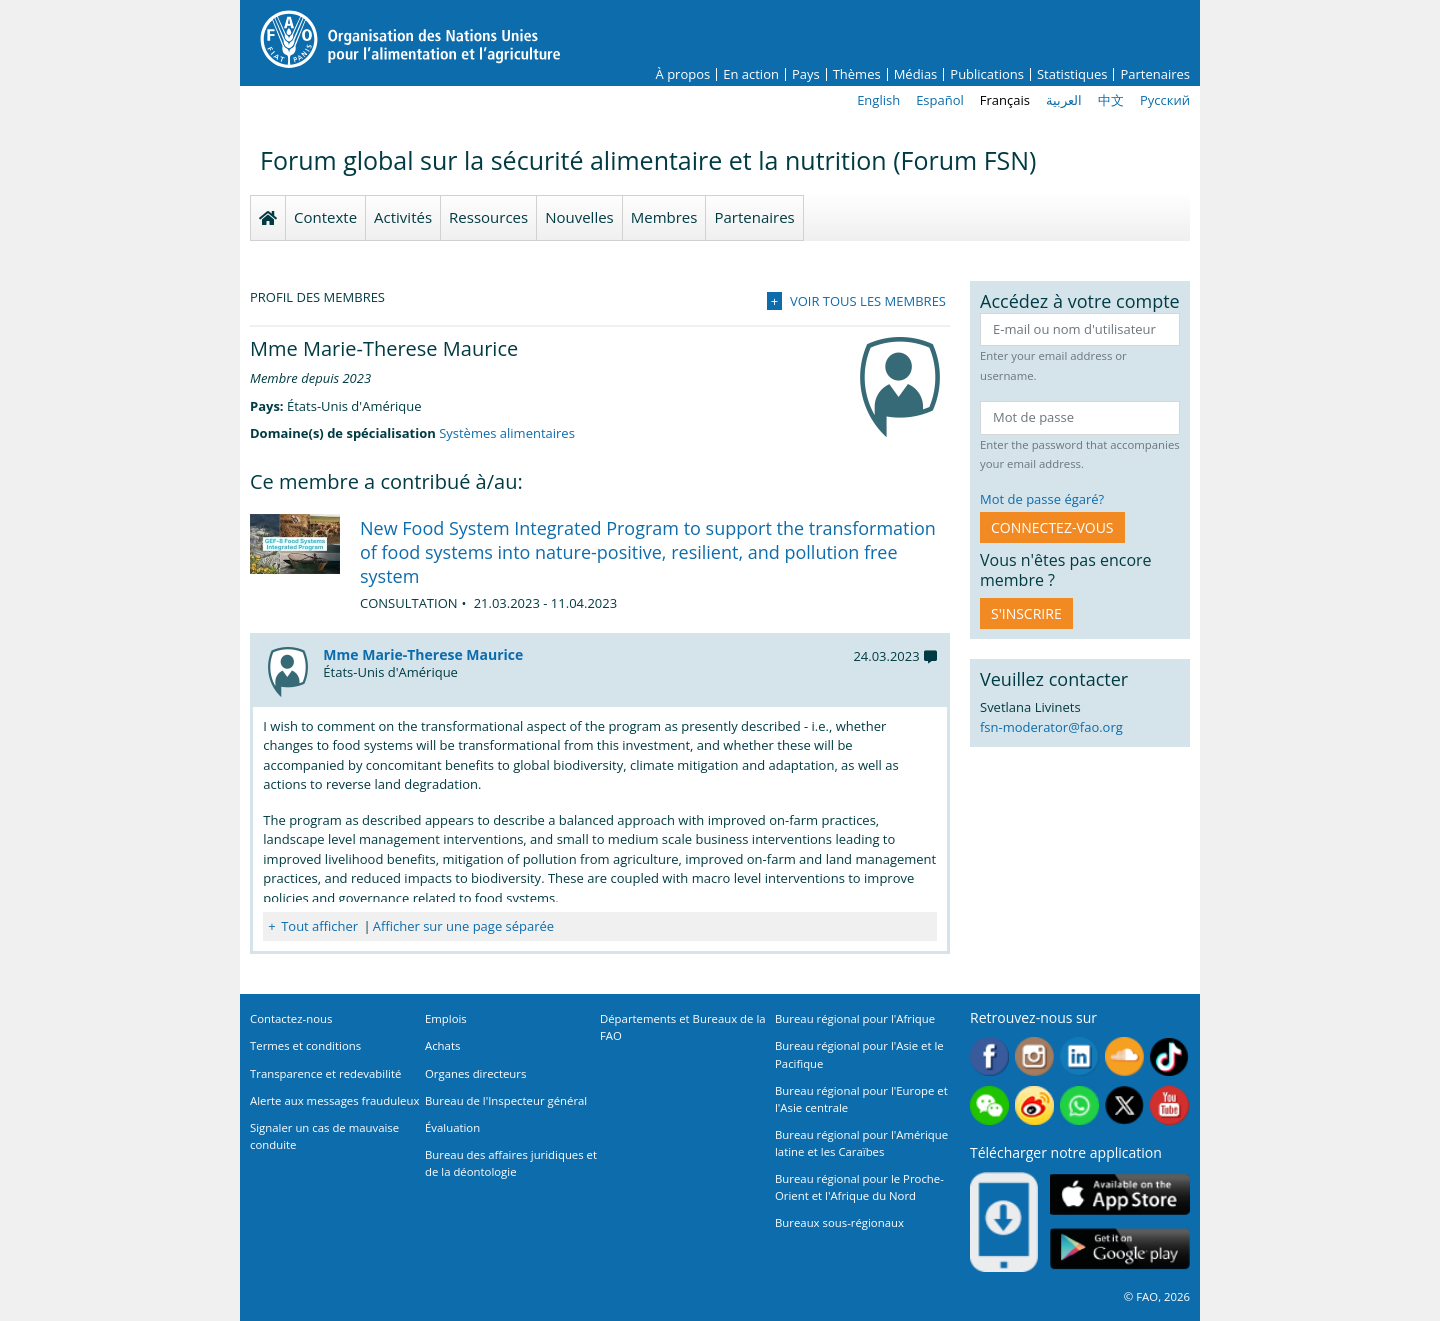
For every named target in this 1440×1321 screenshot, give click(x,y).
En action (751, 74)
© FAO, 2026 (1157, 1296)
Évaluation (452, 1127)
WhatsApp (1079, 1105)
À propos (683, 74)
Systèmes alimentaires (507, 433)
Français (1005, 100)
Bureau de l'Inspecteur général (506, 1100)
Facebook (989, 1056)
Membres (664, 217)
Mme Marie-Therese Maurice (423, 654)
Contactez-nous (291, 1018)
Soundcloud (1124, 1056)
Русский (1165, 100)
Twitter (1124, 1105)
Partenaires (1155, 74)
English (878, 100)
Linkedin (1079, 1056)
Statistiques (1072, 74)
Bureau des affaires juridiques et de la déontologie (511, 1163)
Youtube (1169, 1105)
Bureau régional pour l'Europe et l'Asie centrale (861, 1099)
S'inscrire (1026, 613)
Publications (987, 74)
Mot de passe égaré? (1042, 499)
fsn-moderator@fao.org (1051, 727)
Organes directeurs (475, 1073)
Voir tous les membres (868, 301)
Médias (916, 74)
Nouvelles (579, 217)
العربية (1064, 100)
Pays (806, 74)
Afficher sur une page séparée (463, 926)
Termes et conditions (305, 1045)
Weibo (1034, 1105)
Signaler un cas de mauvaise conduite (324, 1136)
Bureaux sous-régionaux (839, 1222)
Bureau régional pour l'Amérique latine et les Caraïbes (861, 1143)
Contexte (325, 217)
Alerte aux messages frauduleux (334, 1100)
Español (940, 100)
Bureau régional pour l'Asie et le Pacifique (859, 1054)
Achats (442, 1045)
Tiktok (1169, 1056)
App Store (1120, 1194)
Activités (403, 217)
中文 (1111, 100)
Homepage (268, 218)
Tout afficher (319, 926)
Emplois (446, 1018)
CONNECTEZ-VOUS (1052, 527)
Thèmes (857, 74)
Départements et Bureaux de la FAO (683, 1027)
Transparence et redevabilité (325, 1073)
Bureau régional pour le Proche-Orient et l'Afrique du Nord (859, 1187)
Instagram (1034, 1056)
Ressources (488, 217)
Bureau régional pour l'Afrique (855, 1018)
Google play (1120, 1249)
